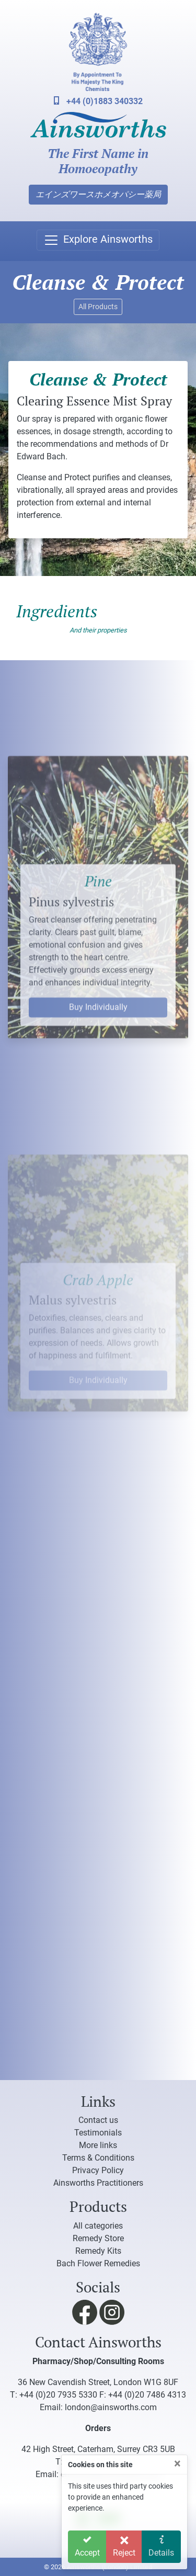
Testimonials (98, 2133)
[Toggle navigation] (98, 240)
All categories (98, 2226)
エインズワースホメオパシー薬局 (98, 194)
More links (98, 2145)
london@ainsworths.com (111, 2407)
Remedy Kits (98, 2251)
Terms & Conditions (98, 2158)
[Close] (177, 2463)
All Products (98, 306)
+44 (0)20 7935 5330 (58, 2395)
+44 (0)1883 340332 (98, 101)
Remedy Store (98, 2238)
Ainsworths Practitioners (98, 2183)
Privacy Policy (98, 2170)
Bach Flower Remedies (98, 2263)
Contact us (98, 2120)
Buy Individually (98, 1071)
